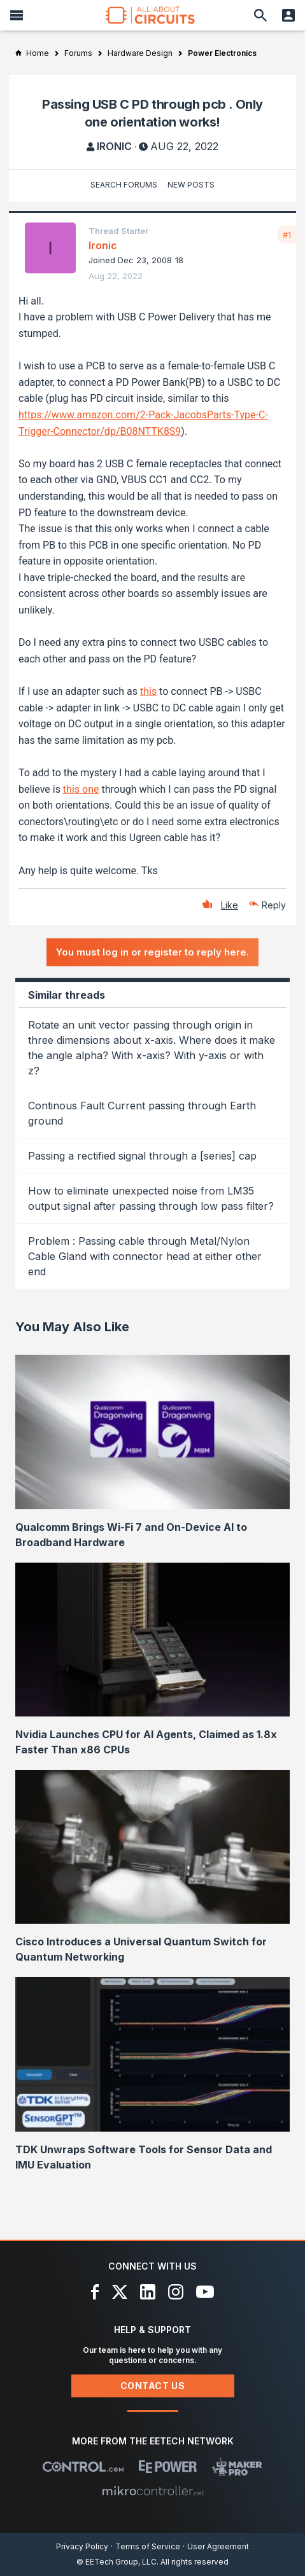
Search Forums (123, 184)
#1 (287, 235)
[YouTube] (205, 2292)
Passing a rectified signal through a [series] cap (142, 1155)
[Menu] (16, 15)
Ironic (114, 146)
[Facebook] (95, 2291)
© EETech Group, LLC (116, 2561)
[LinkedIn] (147, 2291)
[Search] (260, 15)
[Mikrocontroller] (153, 2491)
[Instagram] (175, 2291)
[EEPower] (168, 2466)
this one (81, 789)
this (148, 691)
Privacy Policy (82, 2546)
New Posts (191, 184)
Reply (274, 905)
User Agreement (218, 2546)
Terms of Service (147, 2546)
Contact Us (152, 2385)
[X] (120, 2292)
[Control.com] (83, 2467)
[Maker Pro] (237, 2467)
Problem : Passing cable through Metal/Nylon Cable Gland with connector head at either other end (145, 1256)
